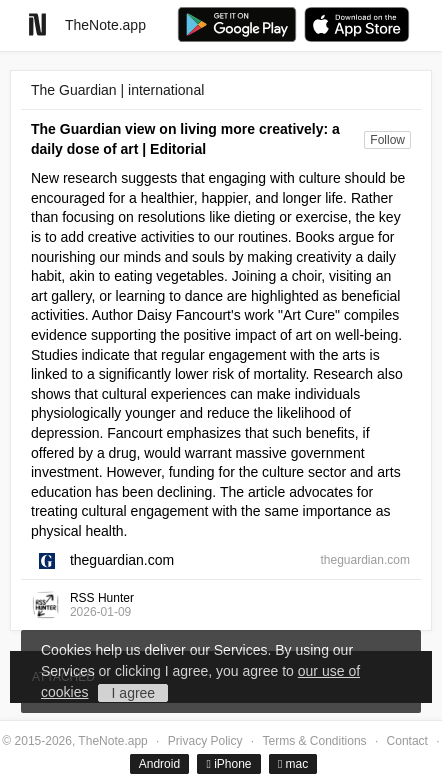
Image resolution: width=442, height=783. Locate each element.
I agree (134, 693)
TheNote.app (105, 25)
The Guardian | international (117, 90)
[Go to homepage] (37, 24)
